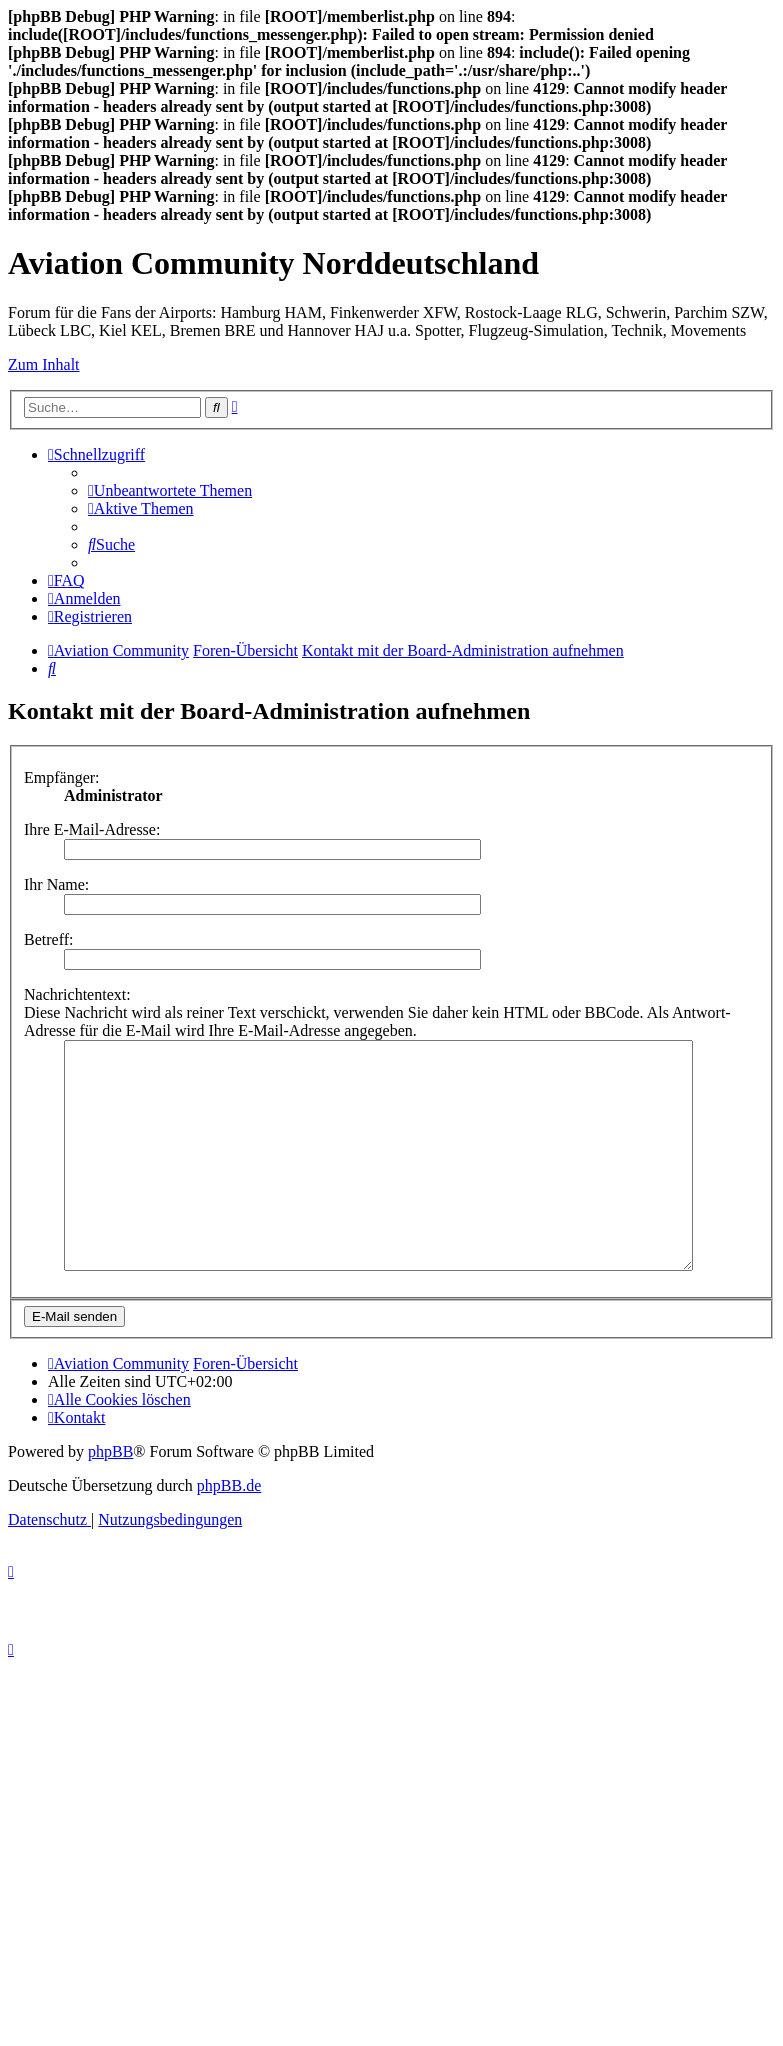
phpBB (110, 1496)
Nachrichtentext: (77, 994)
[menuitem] (170, 490)
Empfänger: (62, 777)
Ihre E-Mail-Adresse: (92, 829)
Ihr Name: (56, 884)
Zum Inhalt (44, 364)
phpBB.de (229, 1530)
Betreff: (48, 939)
